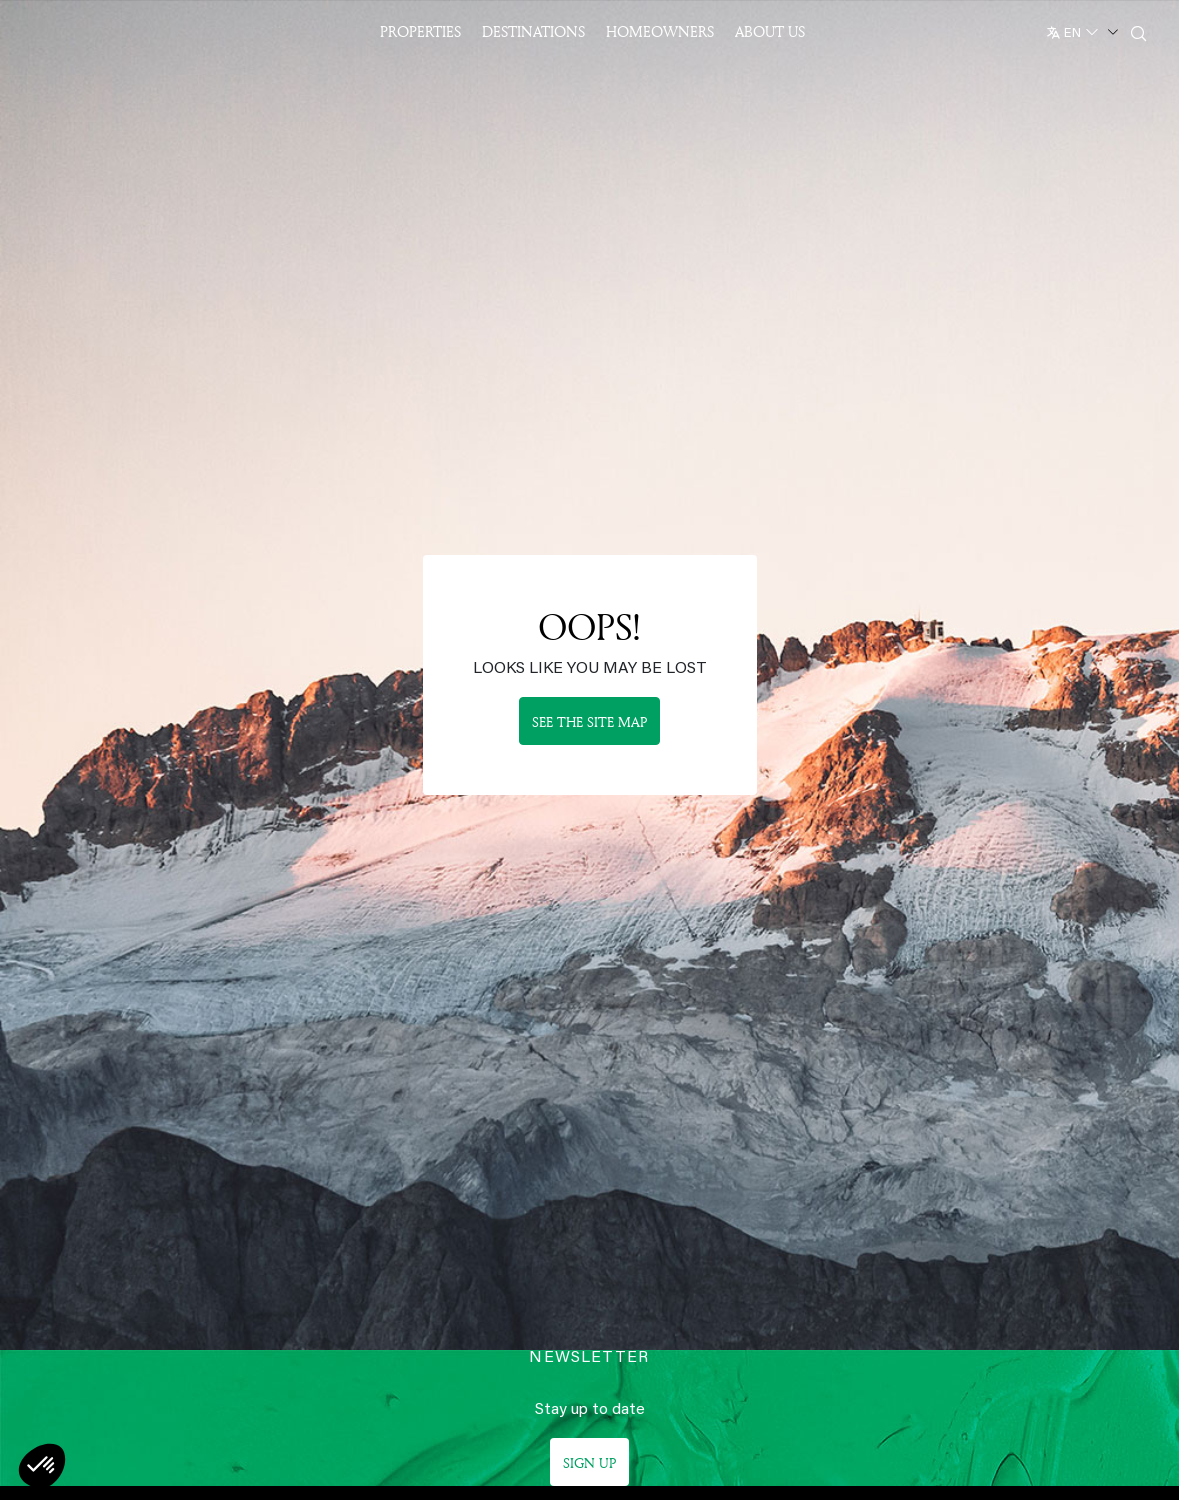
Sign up (589, 1462)
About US (770, 31)
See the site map (589, 721)
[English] (1080, 29)
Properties (420, 31)
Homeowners (660, 31)
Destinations (533, 31)
